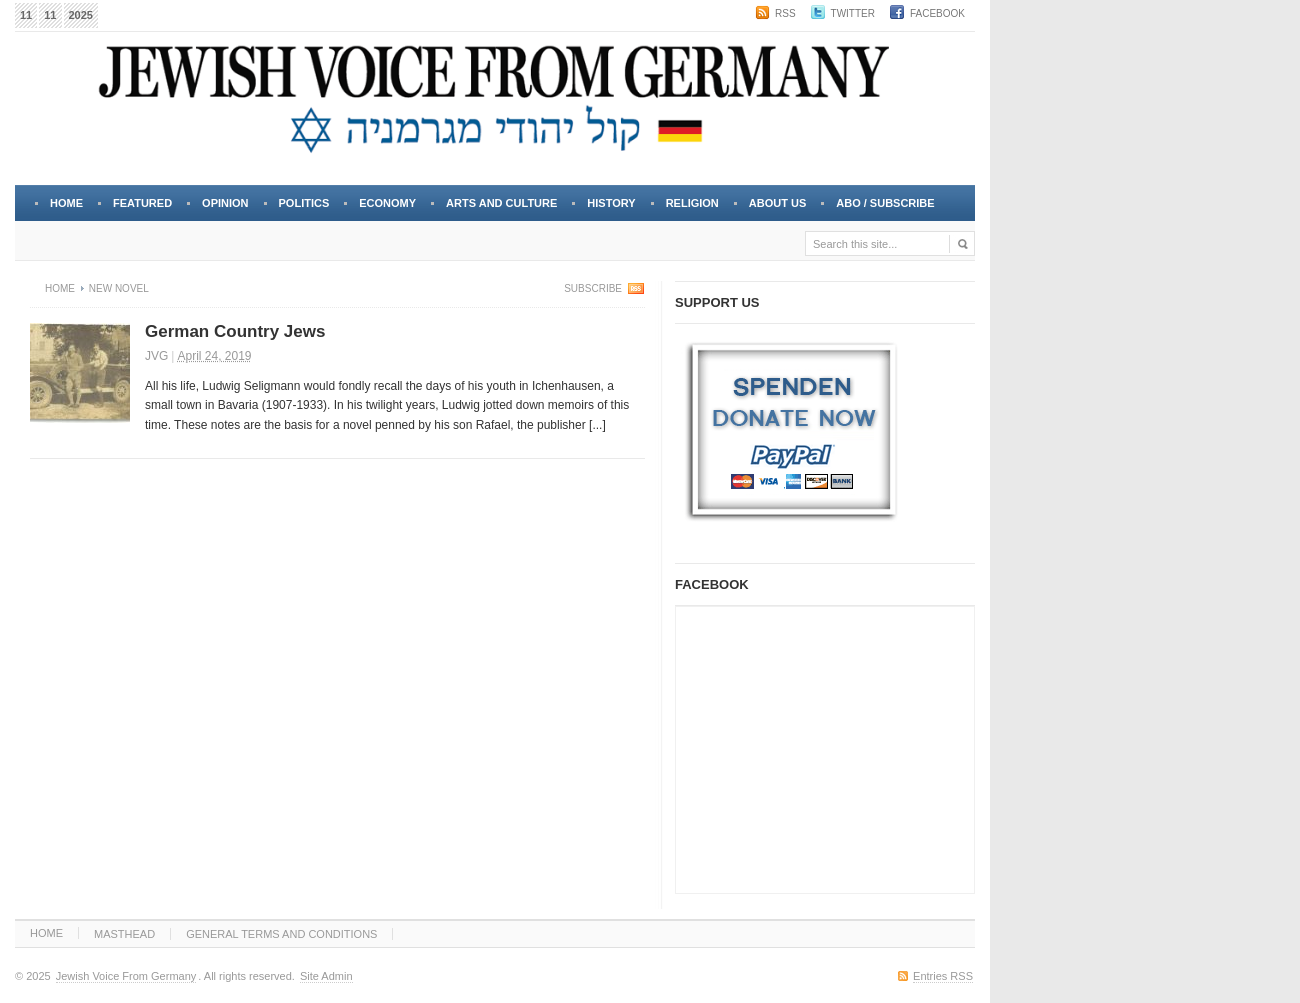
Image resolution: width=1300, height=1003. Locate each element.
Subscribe (593, 288)
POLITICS (304, 203)
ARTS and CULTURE (501, 203)
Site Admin (326, 976)
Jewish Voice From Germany (126, 976)
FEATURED (142, 203)
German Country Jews (235, 331)
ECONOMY (387, 203)
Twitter (853, 13)
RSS (785, 13)
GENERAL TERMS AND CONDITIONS (281, 934)
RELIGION (692, 203)
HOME (46, 933)
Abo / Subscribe (885, 203)
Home (66, 203)
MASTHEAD (124, 934)
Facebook (937, 13)
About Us (775, 209)
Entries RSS (943, 976)
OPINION (225, 203)
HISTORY (611, 203)
